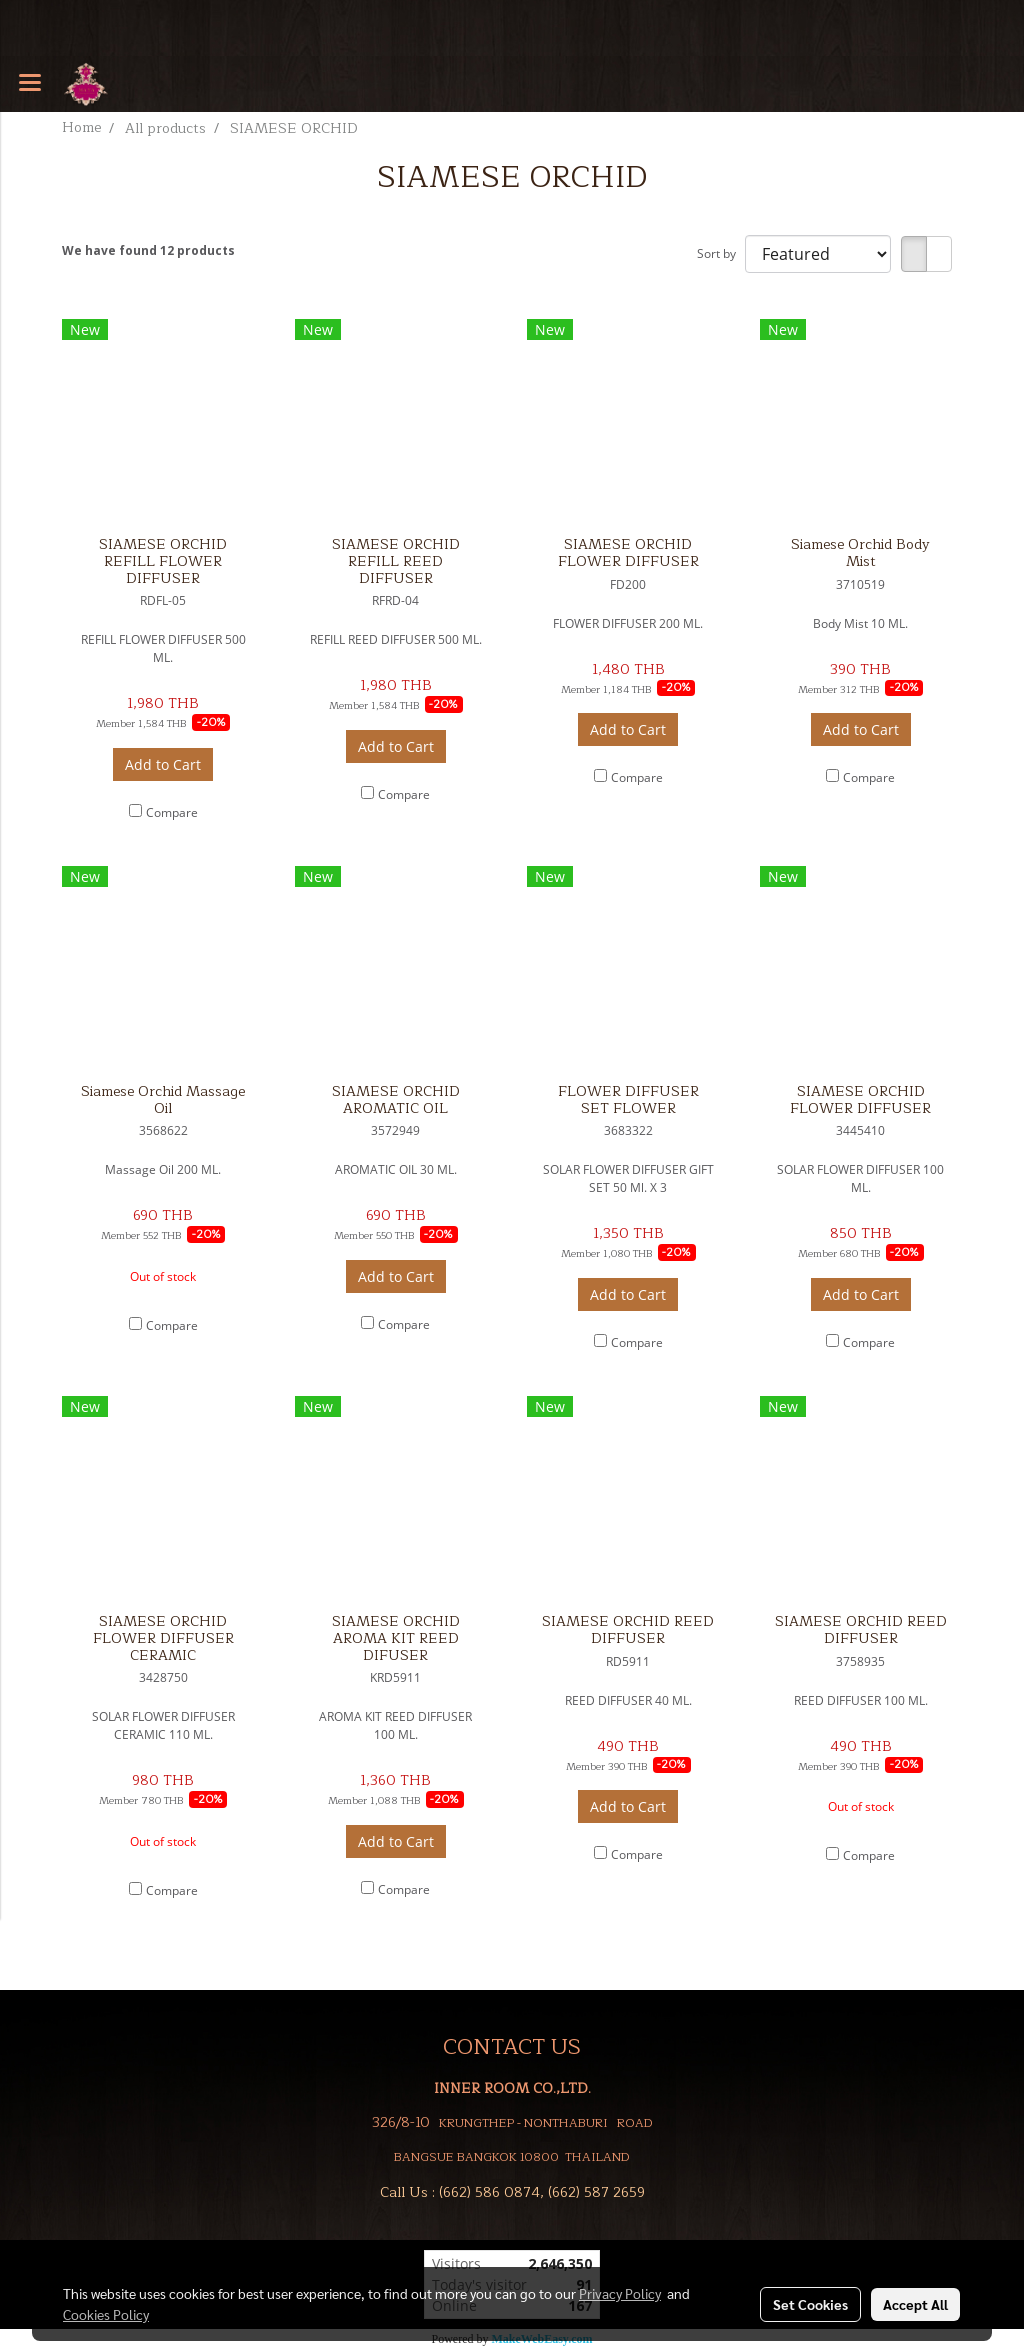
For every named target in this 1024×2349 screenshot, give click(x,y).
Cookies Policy (106, 2314)
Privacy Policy (620, 2293)
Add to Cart (163, 764)
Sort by (721, 253)
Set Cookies (810, 2304)
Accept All (915, 2304)
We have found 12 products (148, 250)
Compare (172, 812)
